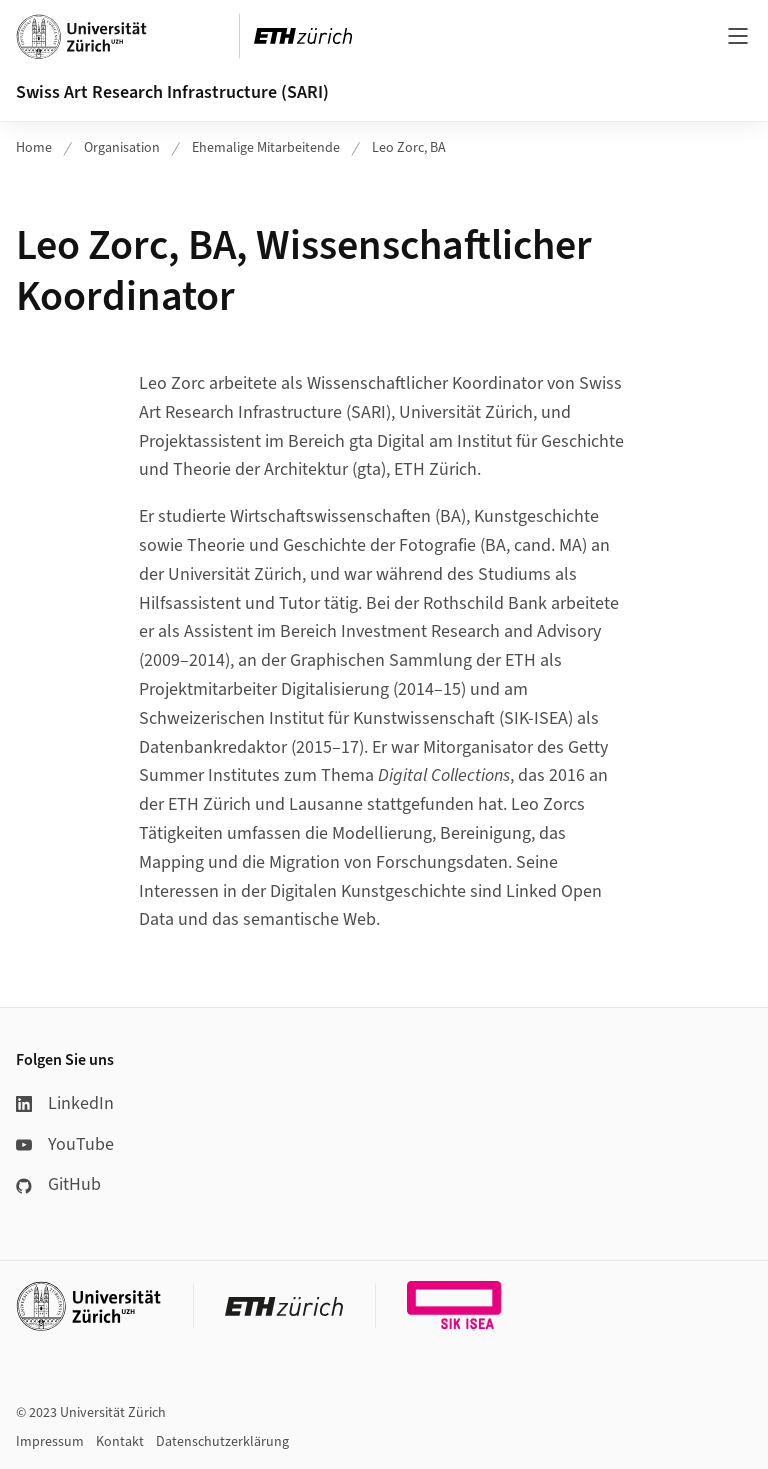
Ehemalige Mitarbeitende (266, 148)
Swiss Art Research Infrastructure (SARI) (172, 92)
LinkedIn (65, 1103)
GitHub (58, 1184)
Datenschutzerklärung (222, 1442)
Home (34, 148)
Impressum (50, 1442)
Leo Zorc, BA (409, 148)
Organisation (122, 148)
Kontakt (120, 1442)
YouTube (65, 1144)
